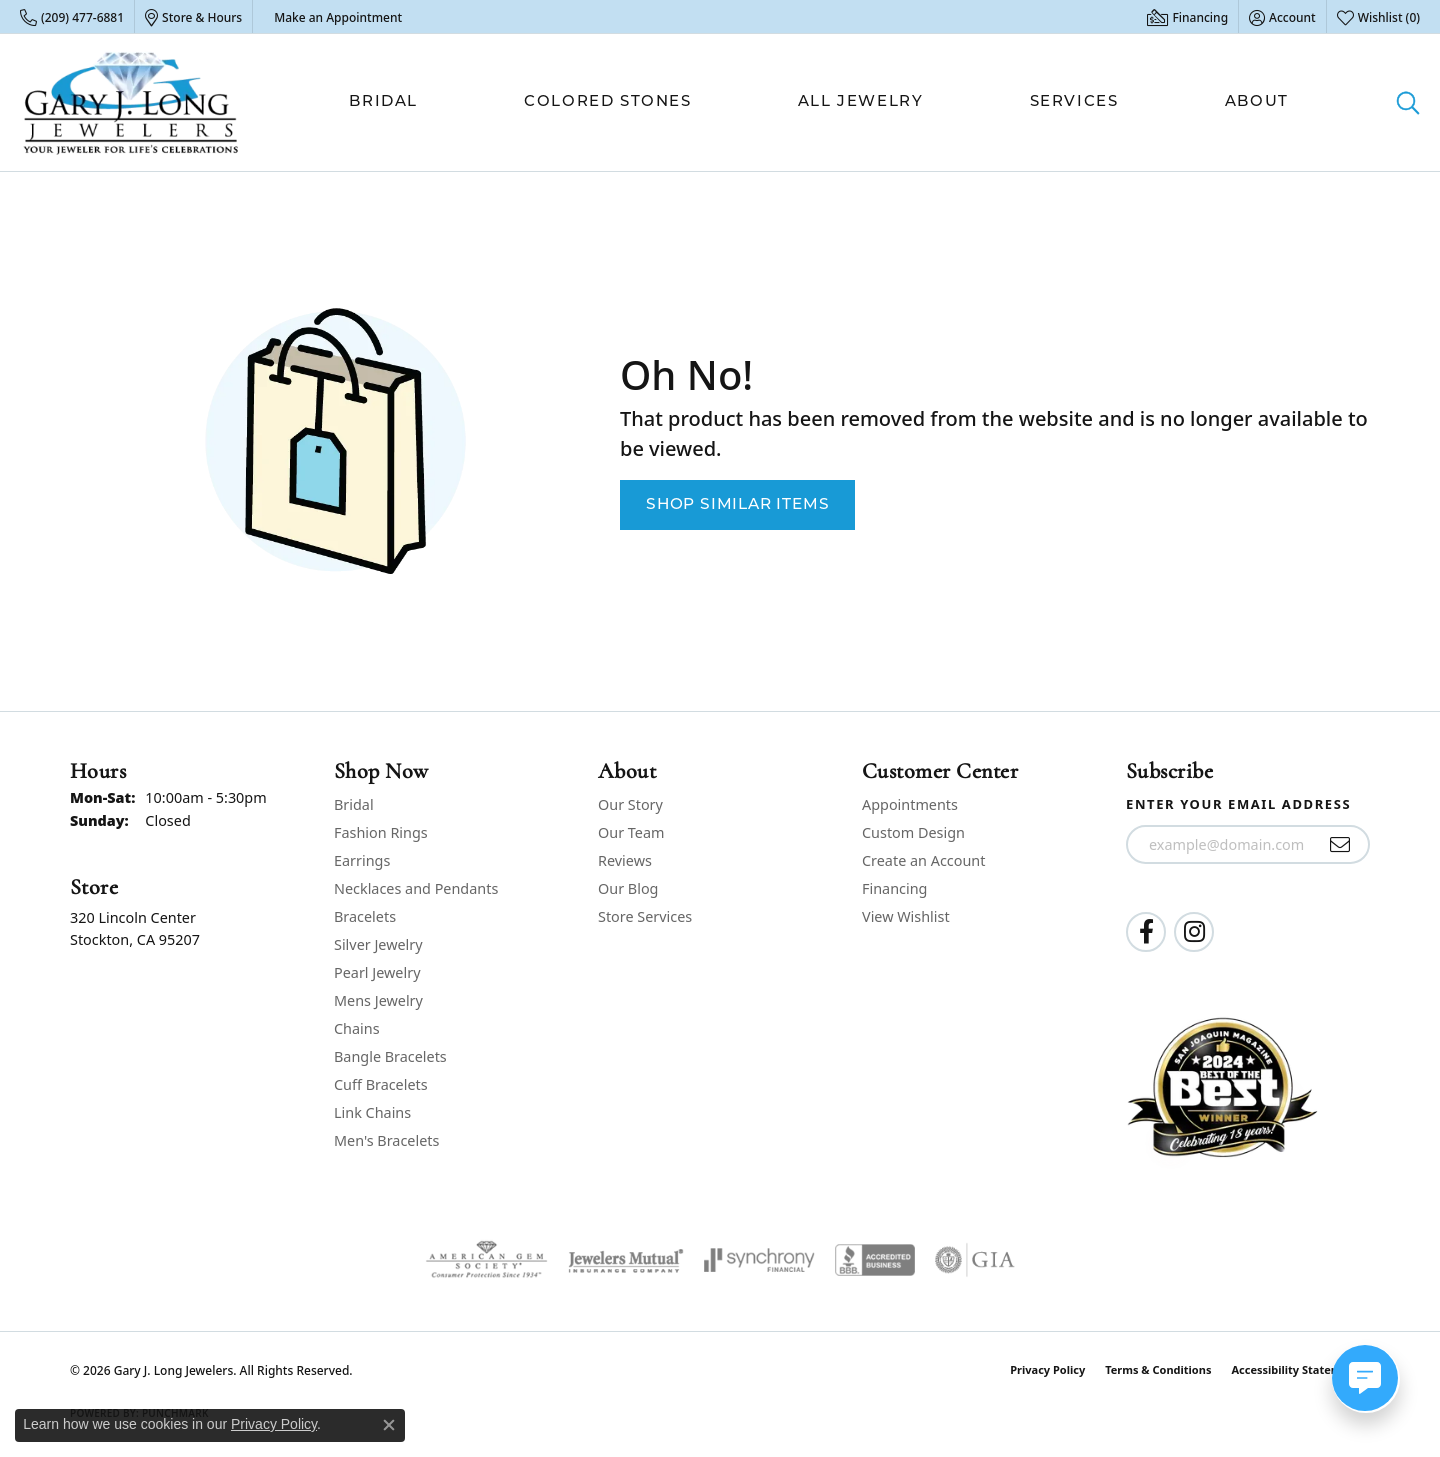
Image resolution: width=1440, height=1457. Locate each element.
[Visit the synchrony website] (759, 1260)
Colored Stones (607, 102)
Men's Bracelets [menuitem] (386, 1140)
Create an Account (923, 860)
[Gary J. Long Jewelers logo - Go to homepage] (131, 102)
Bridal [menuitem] (354, 804)
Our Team (631, 832)
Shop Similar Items (737, 505)
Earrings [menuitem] (362, 860)
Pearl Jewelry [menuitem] (377, 972)
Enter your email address (1238, 804)
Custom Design (913, 832)
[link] (72, 17)
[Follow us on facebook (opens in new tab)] (1146, 932)
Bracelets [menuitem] (365, 916)
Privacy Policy (1047, 1369)
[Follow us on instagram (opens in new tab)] (1194, 932)
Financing (894, 888)
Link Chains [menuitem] (372, 1112)
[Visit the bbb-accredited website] (875, 1260)
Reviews (625, 860)
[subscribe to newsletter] (1340, 845)
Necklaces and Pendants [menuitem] (416, 888)
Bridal (383, 102)
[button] (1282, 17)
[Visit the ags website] (486, 1260)
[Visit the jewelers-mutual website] (625, 1260)
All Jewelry (861, 102)
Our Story (630, 804)
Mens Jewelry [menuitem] (378, 1000)
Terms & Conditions (1158, 1369)
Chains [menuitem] (357, 1028)
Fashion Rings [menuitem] (381, 832)
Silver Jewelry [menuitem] (378, 944)
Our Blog (628, 888)
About (1257, 102)
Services (1074, 102)
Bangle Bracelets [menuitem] (390, 1056)
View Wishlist (906, 916)
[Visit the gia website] (975, 1260)
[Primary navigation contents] (819, 102)
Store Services (645, 916)
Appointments (910, 804)
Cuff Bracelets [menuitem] (381, 1084)
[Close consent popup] (389, 1425)
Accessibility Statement (1295, 1369)
